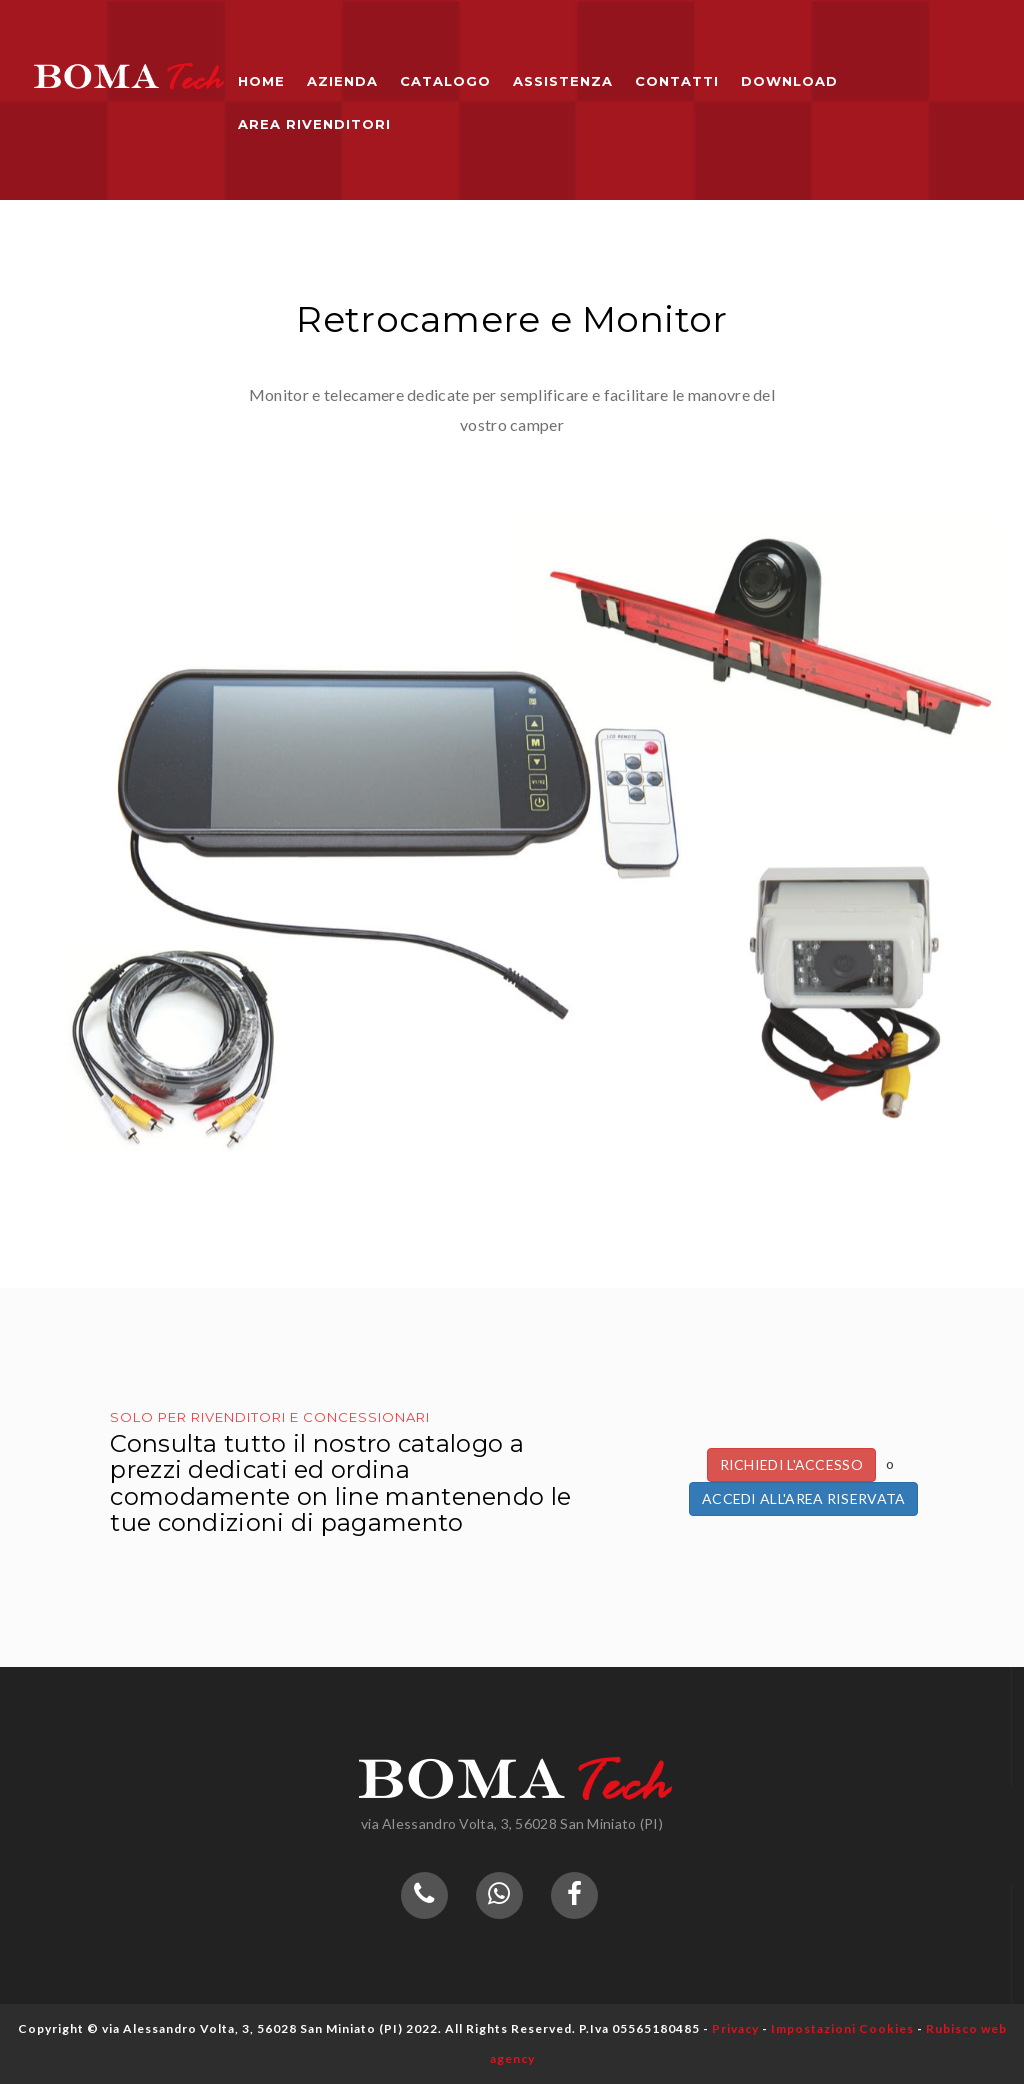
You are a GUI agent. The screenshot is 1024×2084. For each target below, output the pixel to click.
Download (789, 81)
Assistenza (563, 81)
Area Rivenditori (314, 124)
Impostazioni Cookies (842, 2028)
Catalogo (445, 81)
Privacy (735, 2028)
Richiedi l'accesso (791, 1464)
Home (261, 81)
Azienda (342, 81)
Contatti (677, 81)
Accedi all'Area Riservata (804, 1498)
